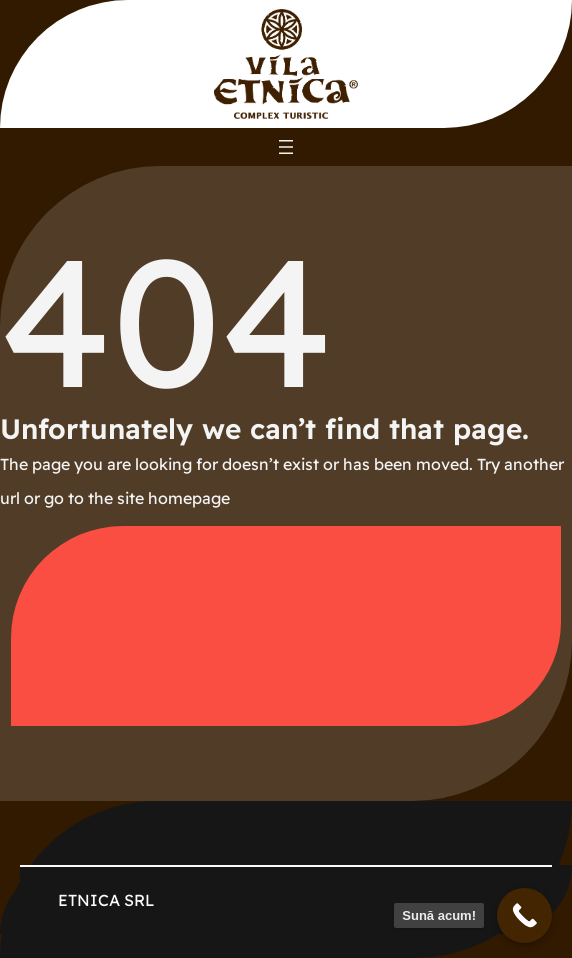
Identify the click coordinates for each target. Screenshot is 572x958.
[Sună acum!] (524, 915)
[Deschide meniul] (286, 147)
